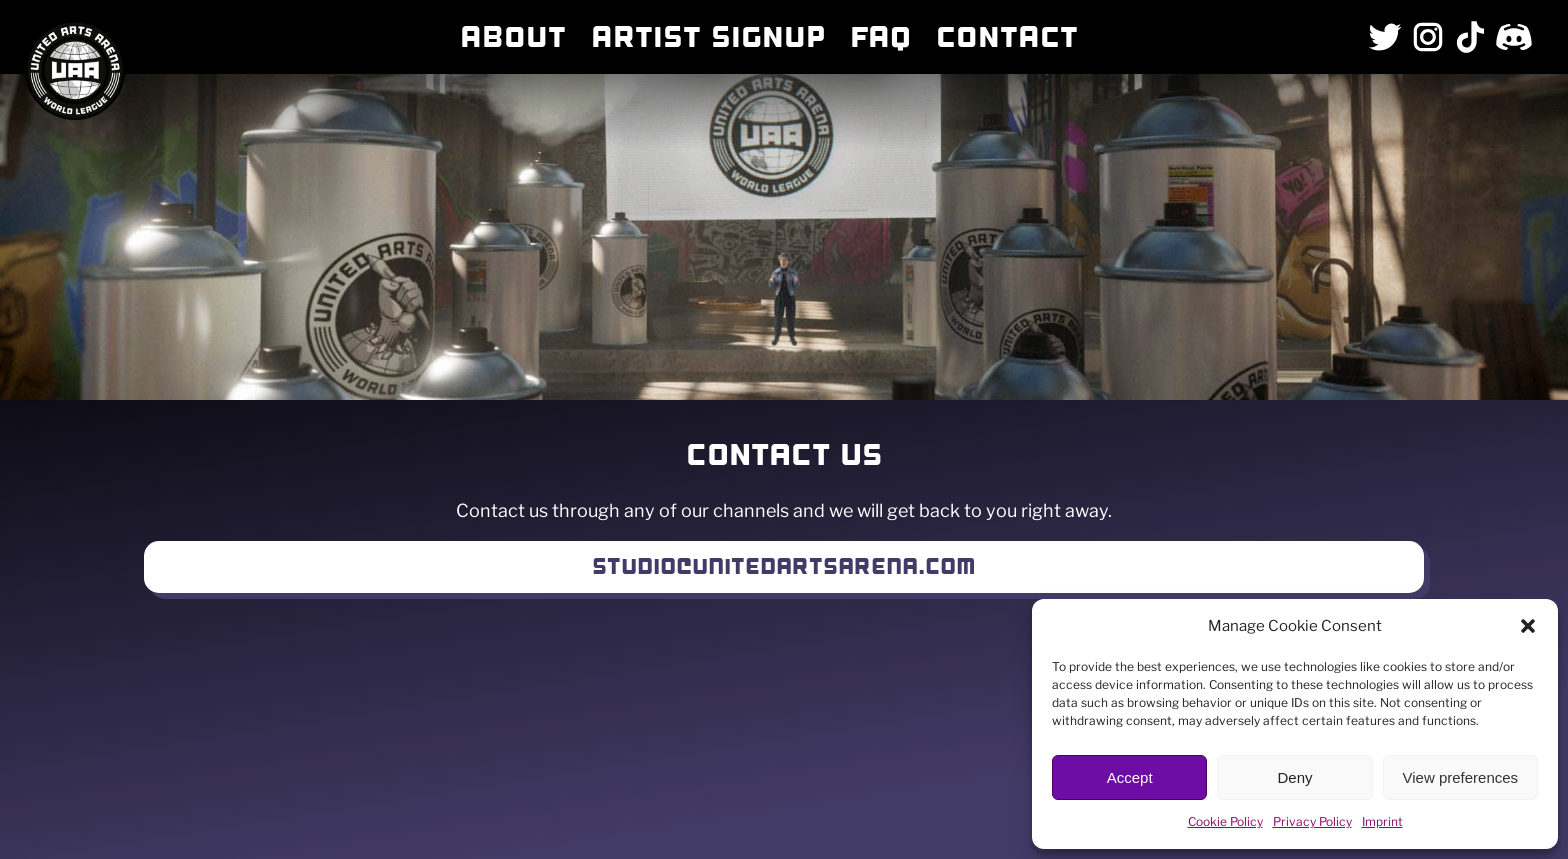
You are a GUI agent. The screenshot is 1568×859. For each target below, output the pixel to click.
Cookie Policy (1225, 821)
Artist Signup (708, 37)
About (513, 37)
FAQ (880, 37)
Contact (1007, 37)
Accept (1130, 777)
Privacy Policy (1312, 821)
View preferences (1461, 777)
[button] (1528, 626)
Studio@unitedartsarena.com (784, 566)
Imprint (1382, 821)
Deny (1294, 777)
